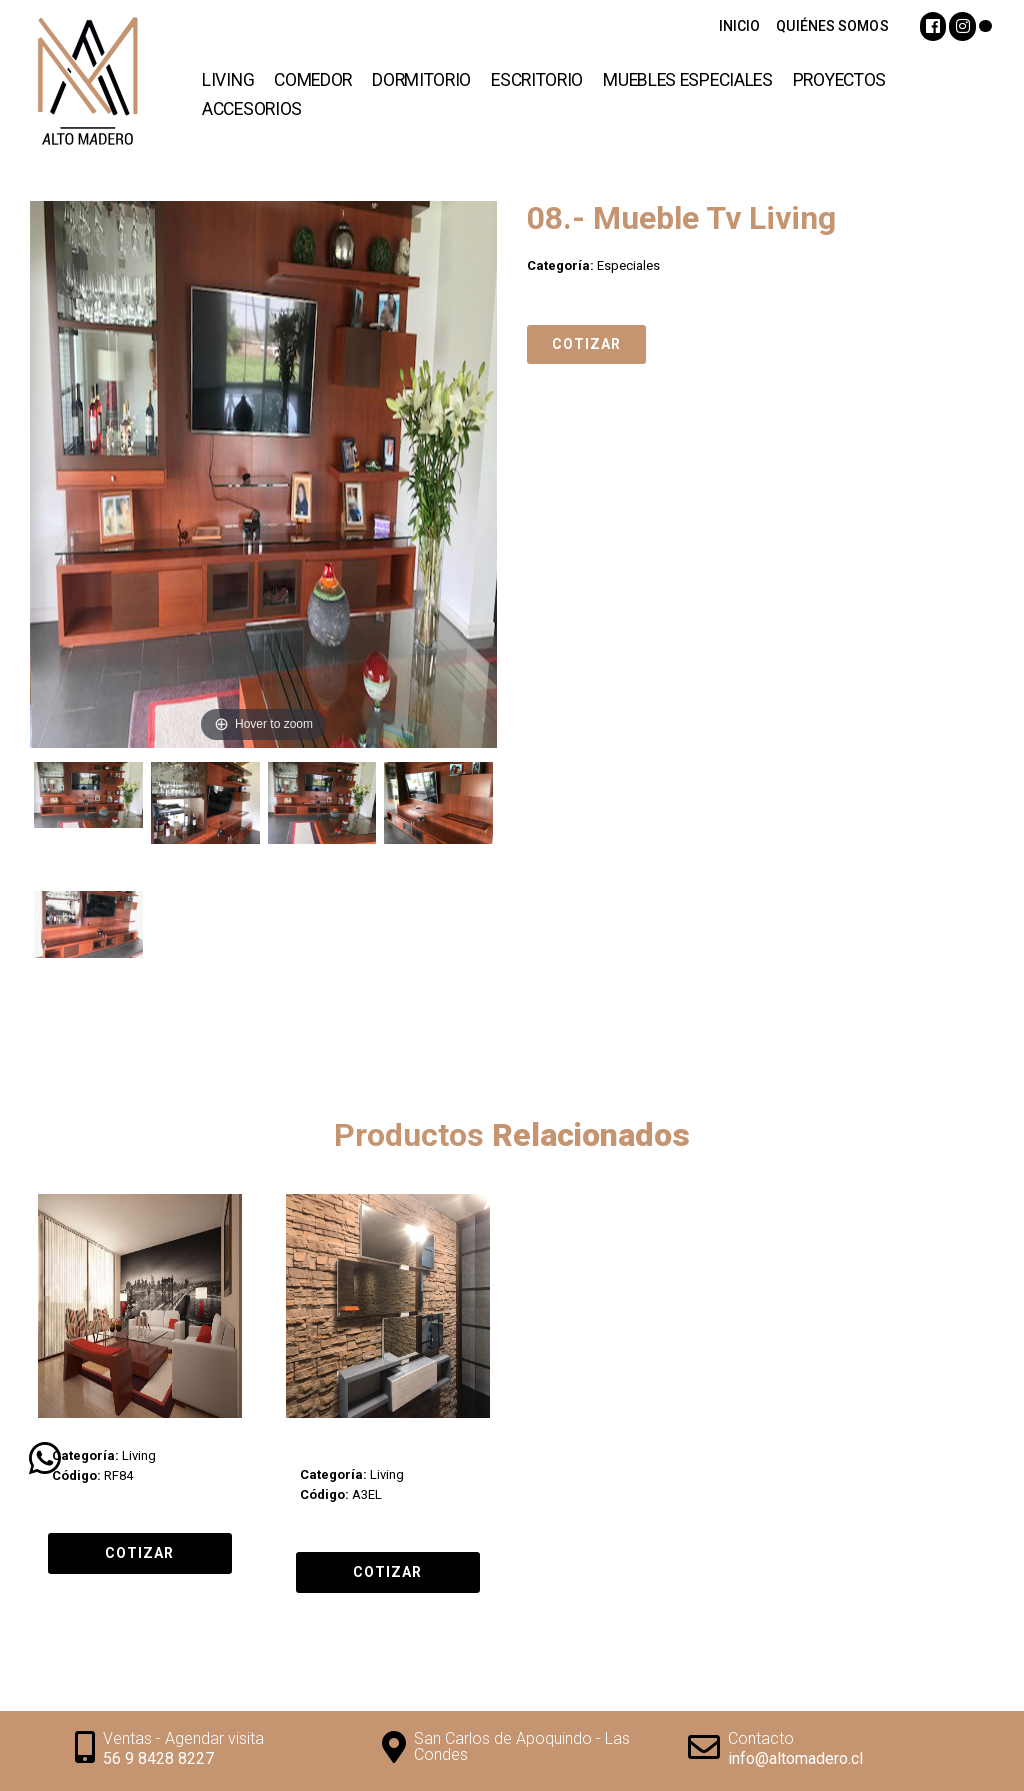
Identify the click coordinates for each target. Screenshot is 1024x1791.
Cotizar (586, 344)
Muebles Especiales (688, 80)
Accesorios (252, 109)
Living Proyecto (97, 1437)
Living (228, 80)
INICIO (740, 26)
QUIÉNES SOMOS (832, 26)
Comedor (313, 80)
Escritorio (537, 80)
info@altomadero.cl (795, 1758)
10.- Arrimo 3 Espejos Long (369, 1446)
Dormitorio (421, 80)
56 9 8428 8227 (158, 1758)
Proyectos (839, 80)
